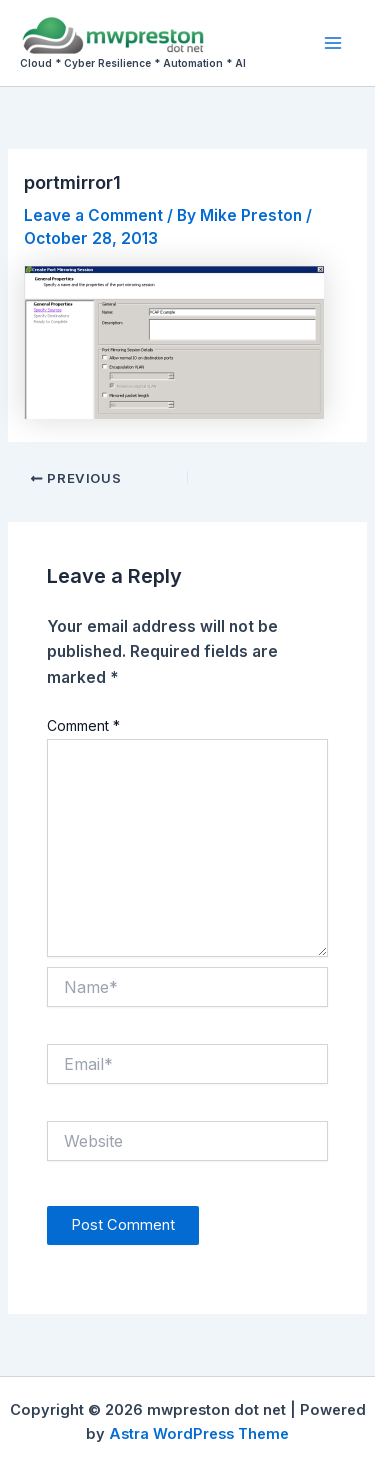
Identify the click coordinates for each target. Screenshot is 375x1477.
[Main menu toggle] (333, 42)
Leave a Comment (93, 215)
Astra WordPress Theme (199, 1434)
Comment (83, 725)
